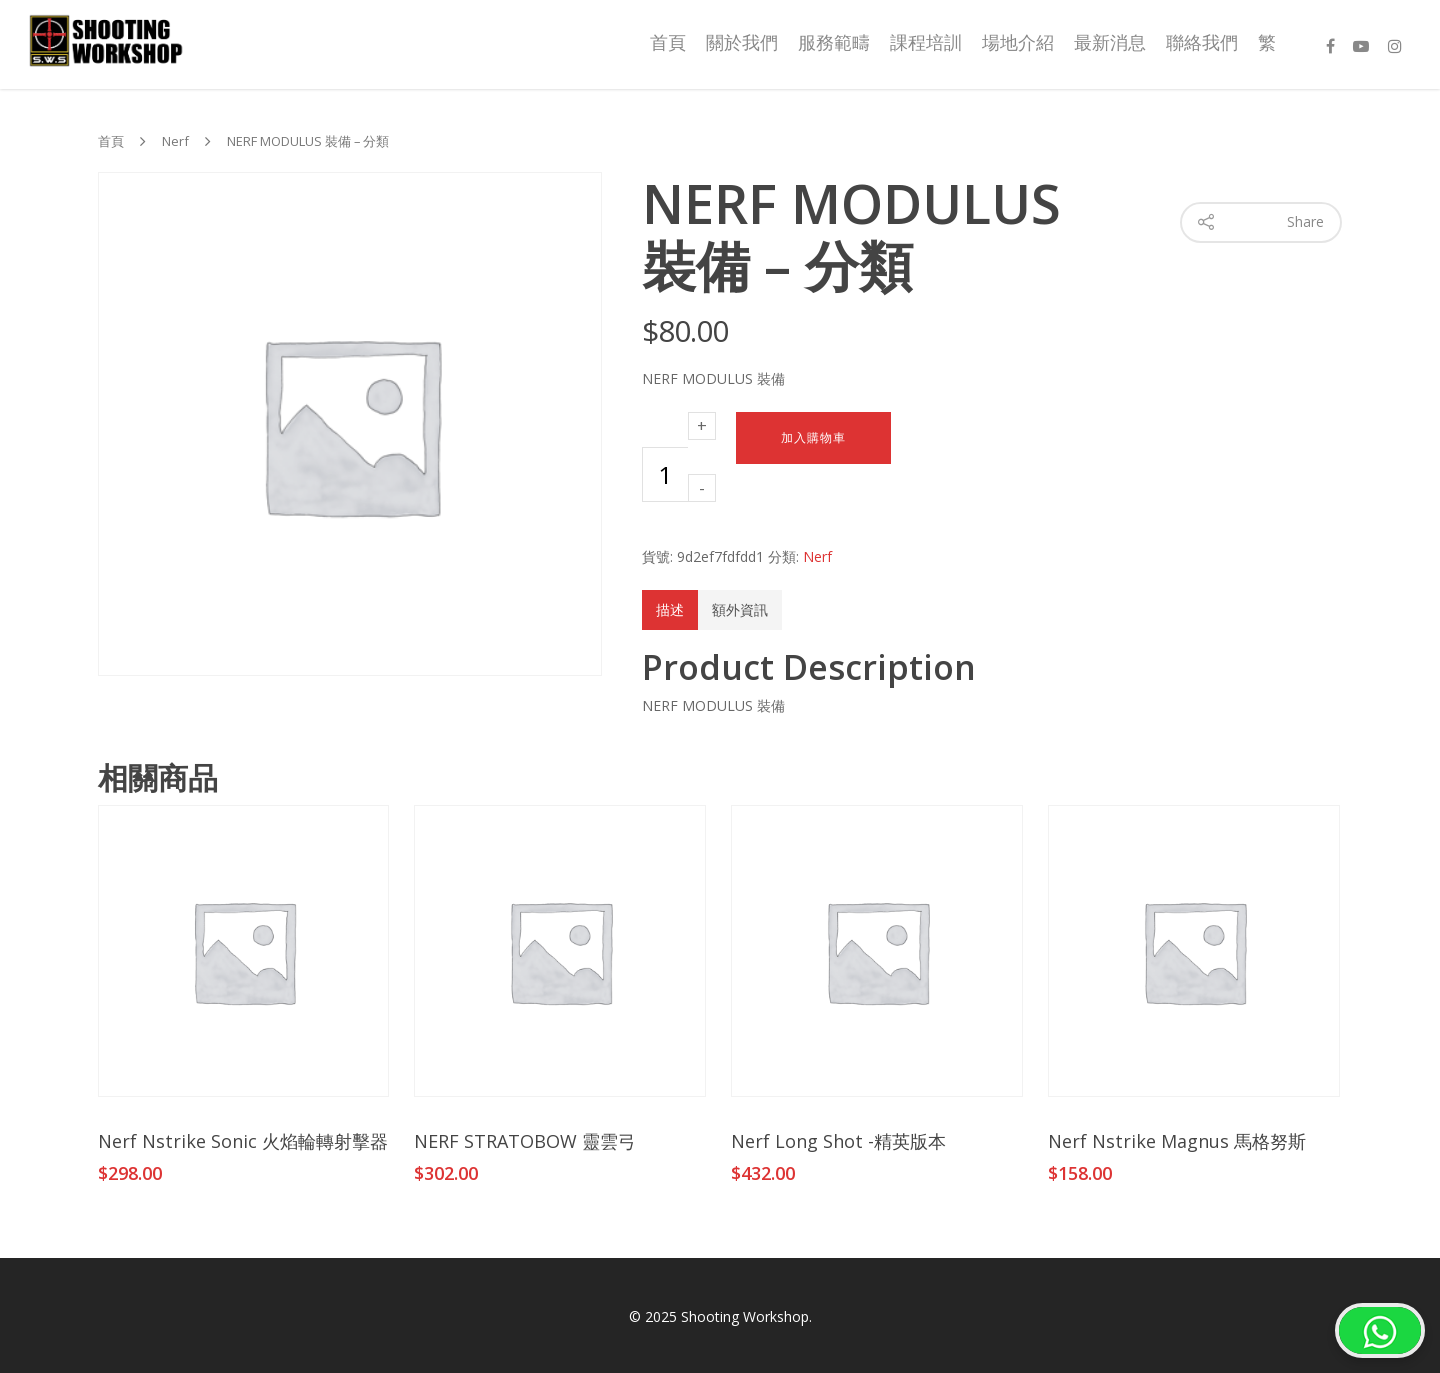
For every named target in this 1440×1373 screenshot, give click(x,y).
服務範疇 (834, 42)
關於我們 (742, 42)
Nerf (175, 142)
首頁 (668, 42)
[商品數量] (665, 474)
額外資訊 (740, 609)
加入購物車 (813, 438)
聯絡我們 (1202, 42)
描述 (670, 609)
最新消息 (1110, 42)
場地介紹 (1018, 42)
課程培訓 (926, 42)
